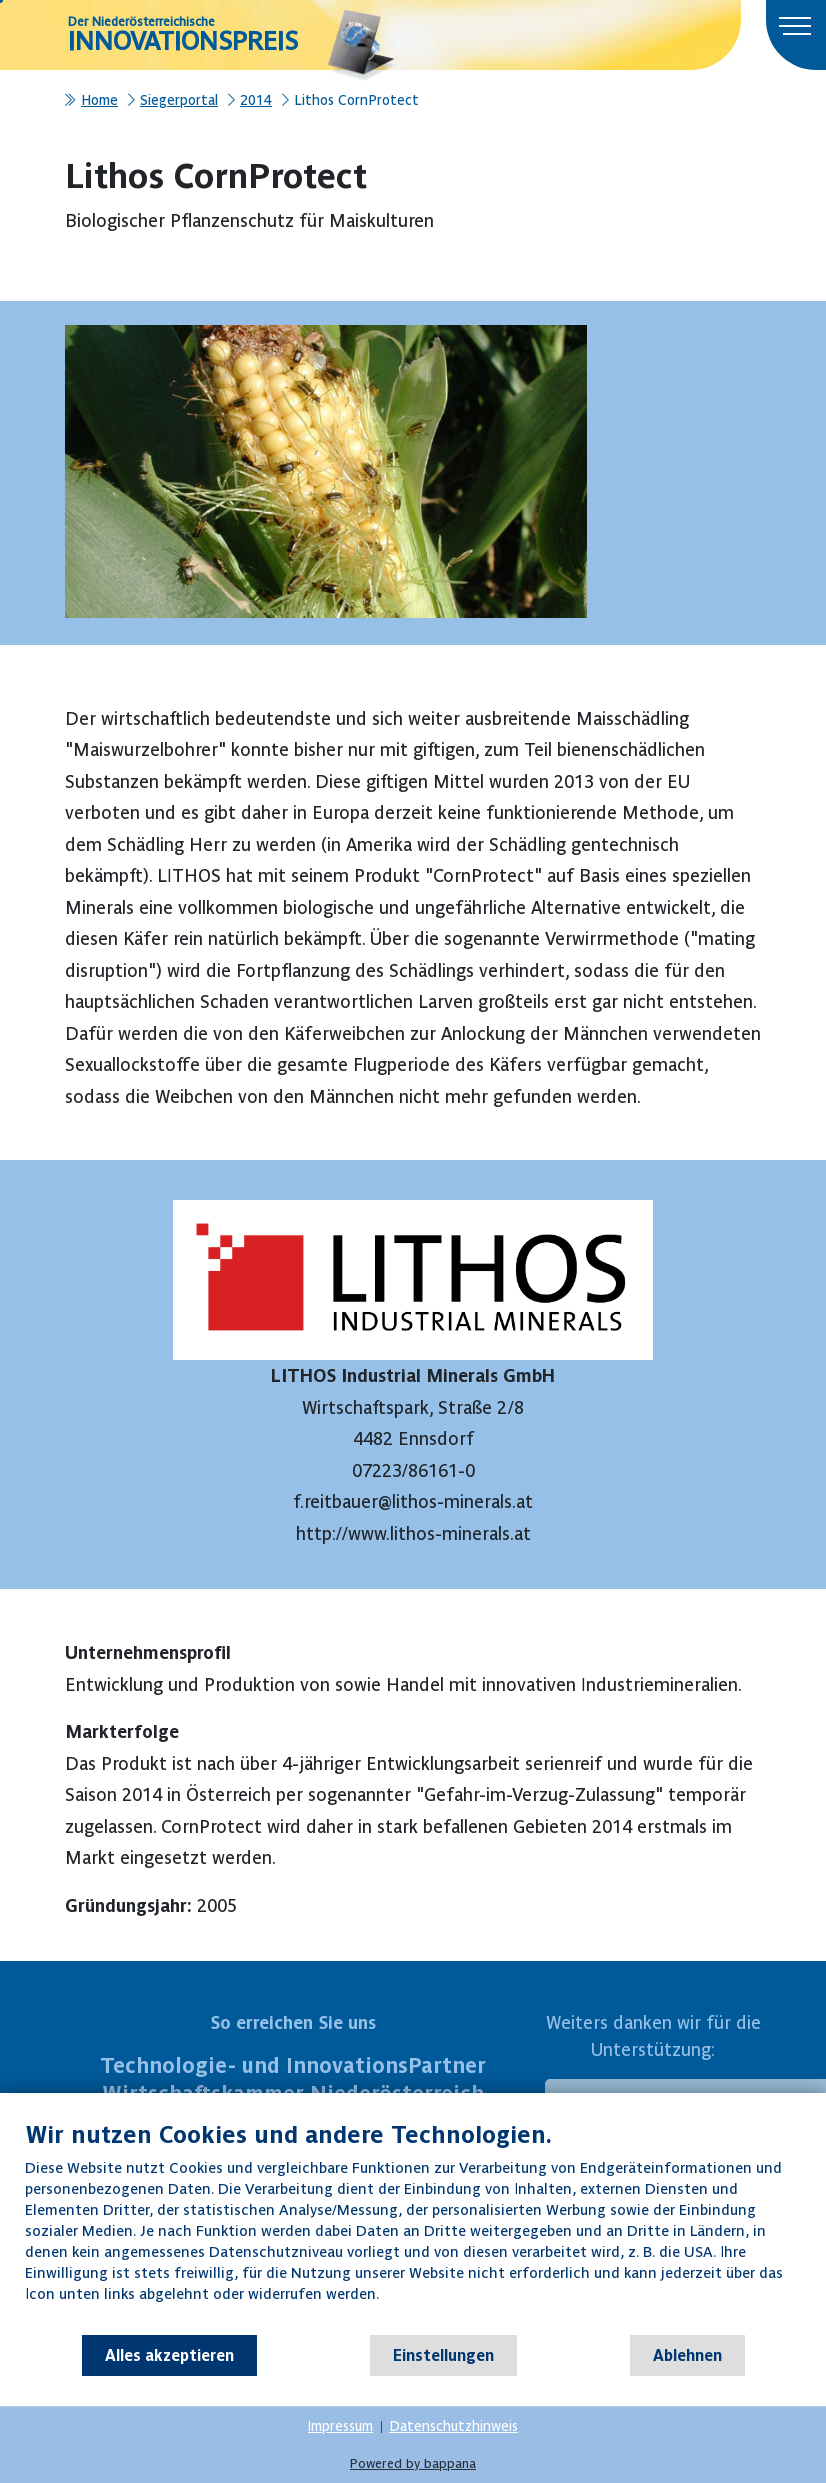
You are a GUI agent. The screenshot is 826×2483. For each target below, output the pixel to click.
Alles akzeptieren (169, 2355)
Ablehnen (687, 2355)
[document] (413, 2226)
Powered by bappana (413, 2463)
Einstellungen (443, 2355)
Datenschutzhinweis (453, 2426)
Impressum (340, 2426)
